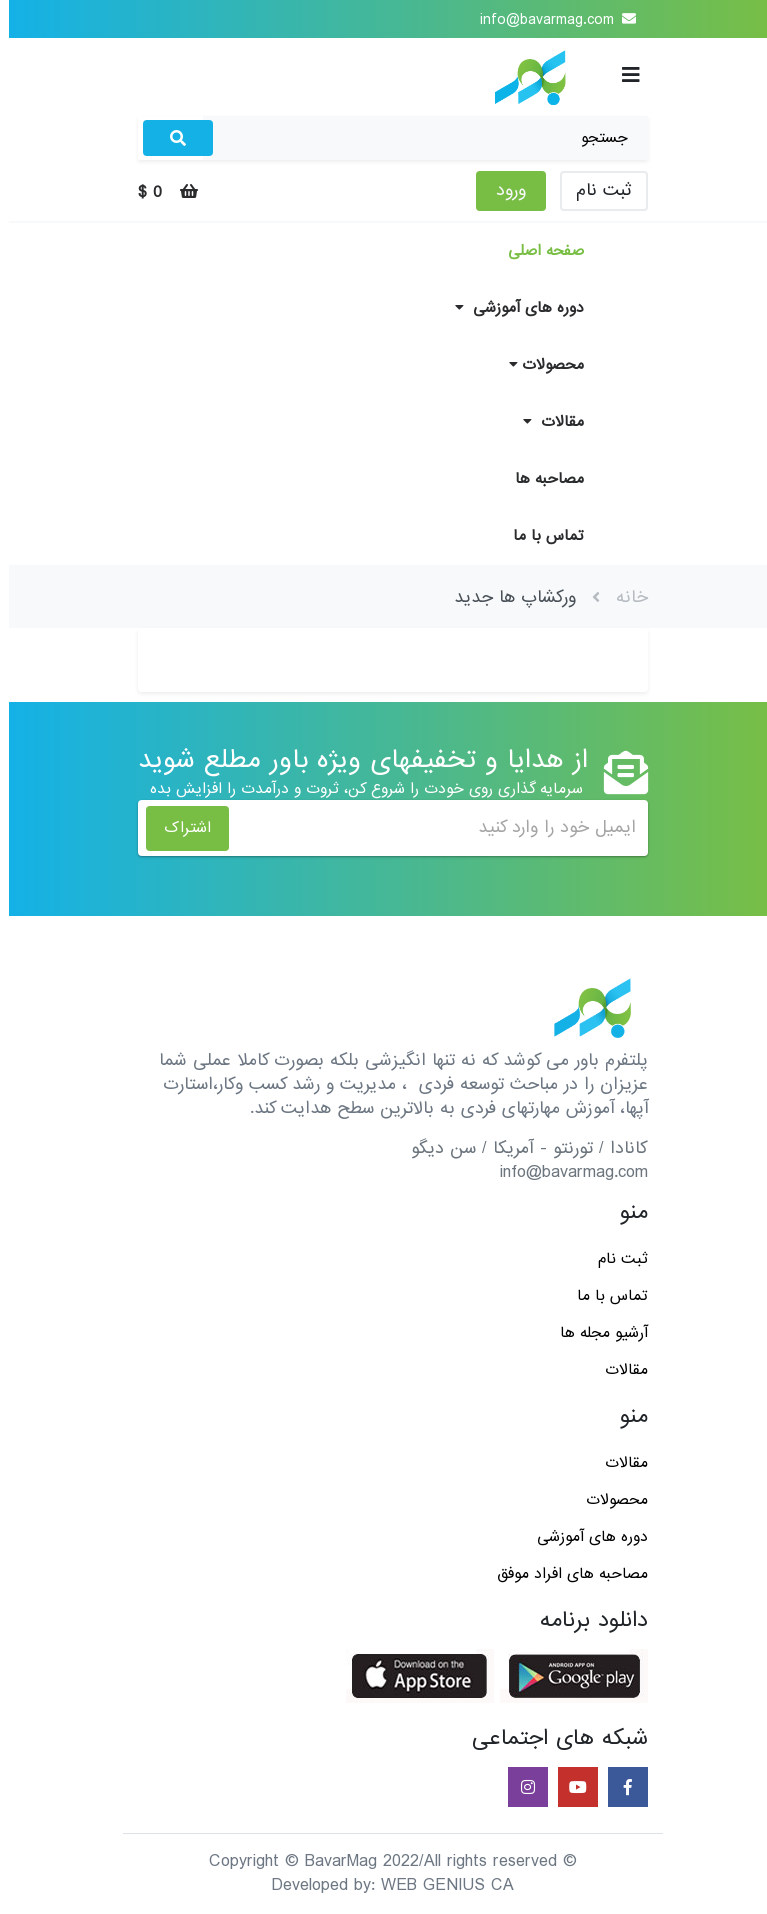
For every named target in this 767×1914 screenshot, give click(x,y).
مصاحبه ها (540, 479)
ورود (502, 190)
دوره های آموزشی (510, 308)
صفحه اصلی (537, 251)
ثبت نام (595, 190)
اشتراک (178, 828)
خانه (623, 597)
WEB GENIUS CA (438, 1885)
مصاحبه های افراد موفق (563, 1574)
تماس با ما (539, 536)
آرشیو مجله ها (595, 1333)
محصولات (537, 365)
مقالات (544, 422)
